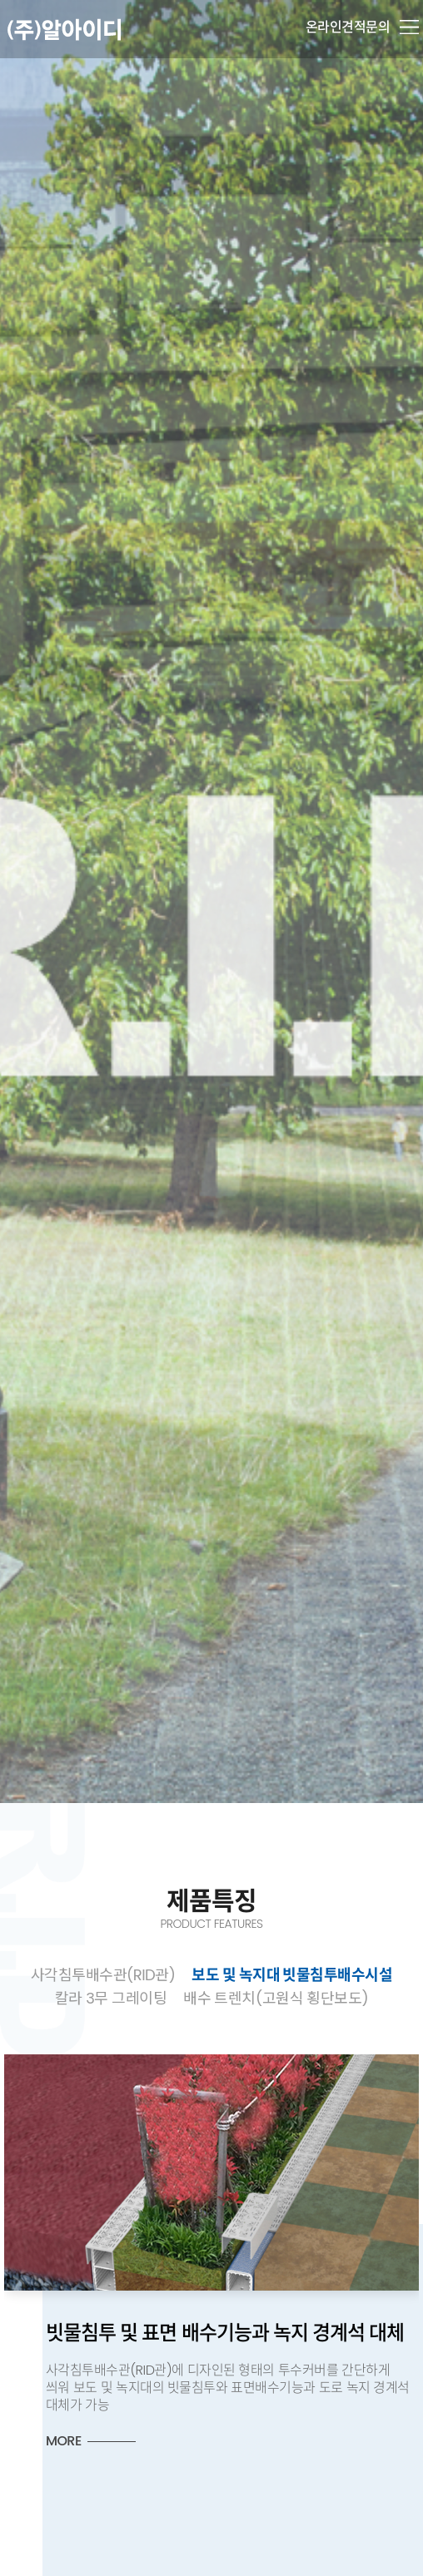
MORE (64, 2440)
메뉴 (409, 27)
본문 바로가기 (0, 0)
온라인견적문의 (348, 27)
